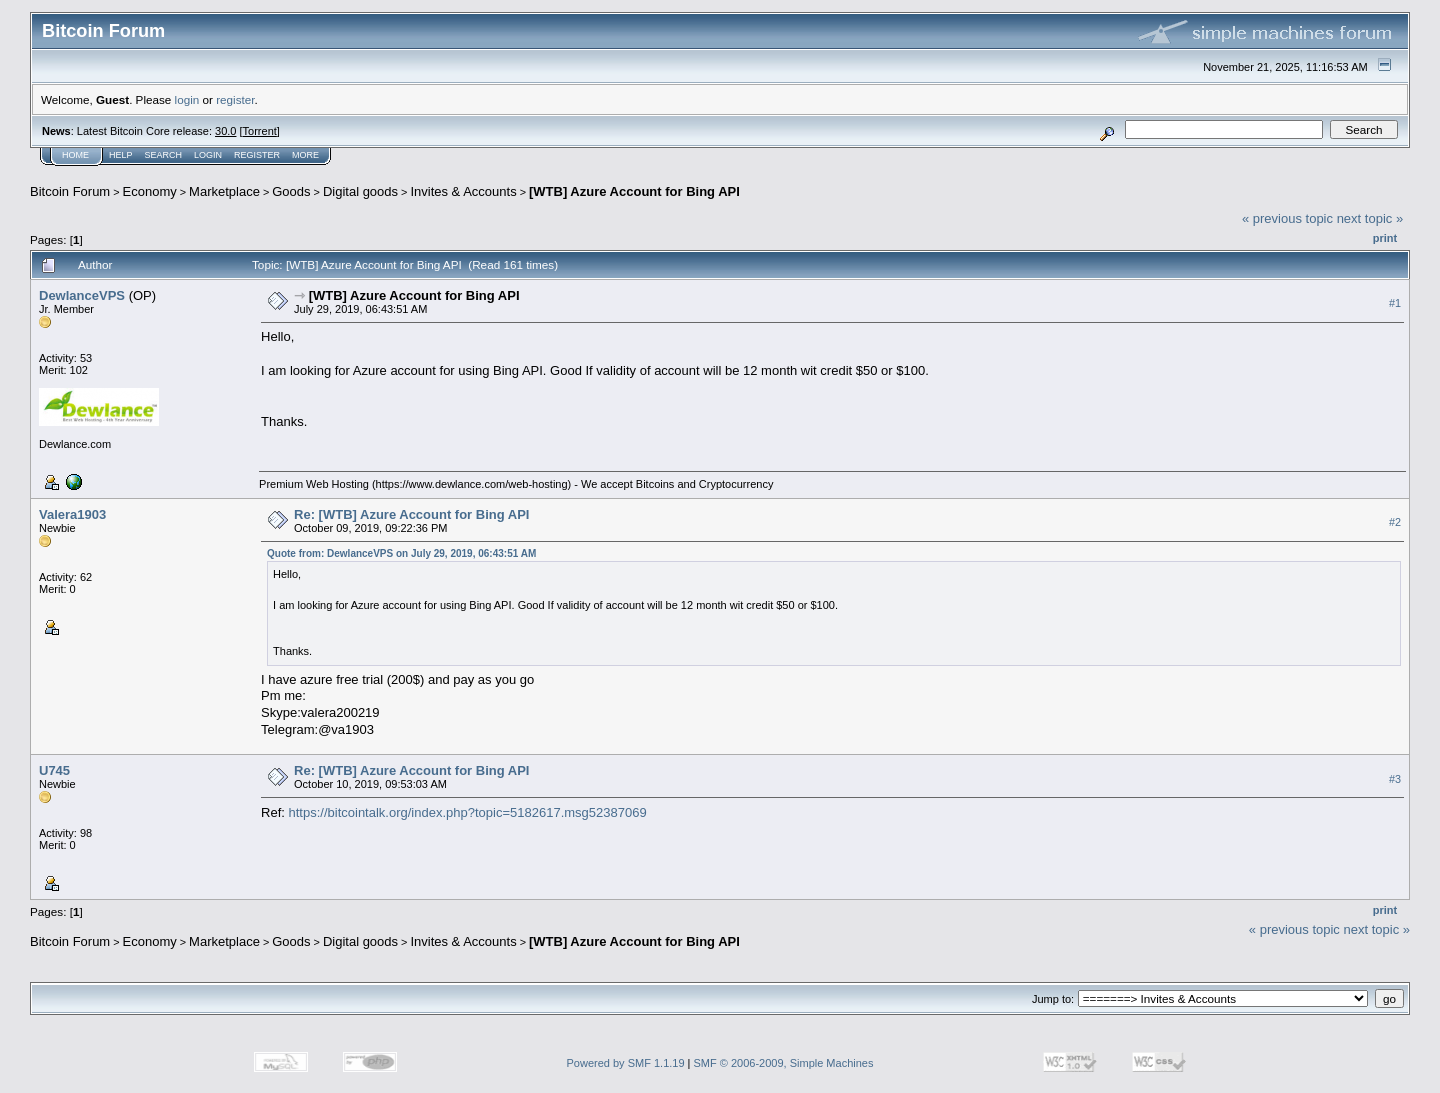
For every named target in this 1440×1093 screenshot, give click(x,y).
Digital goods (360, 191)
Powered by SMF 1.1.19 (626, 1063)
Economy (150, 191)
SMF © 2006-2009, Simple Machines (784, 1063)
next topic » (1370, 218)
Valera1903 (72, 514)
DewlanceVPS (82, 295)
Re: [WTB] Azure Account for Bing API (411, 514)
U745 (54, 770)
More (305, 155)
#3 (1395, 779)
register (235, 99)
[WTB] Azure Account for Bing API (634, 191)
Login (208, 155)
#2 (1395, 522)
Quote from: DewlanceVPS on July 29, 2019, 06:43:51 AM (401, 553)
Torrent (260, 131)
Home (75, 155)
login (187, 99)
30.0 (225, 131)
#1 (1395, 303)
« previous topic (1287, 218)
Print (1385, 238)
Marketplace (224, 191)
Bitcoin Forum (70, 191)
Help (121, 155)
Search (164, 155)
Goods (291, 191)
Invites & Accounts (463, 191)
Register (257, 155)
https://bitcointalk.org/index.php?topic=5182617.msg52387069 (468, 812)
